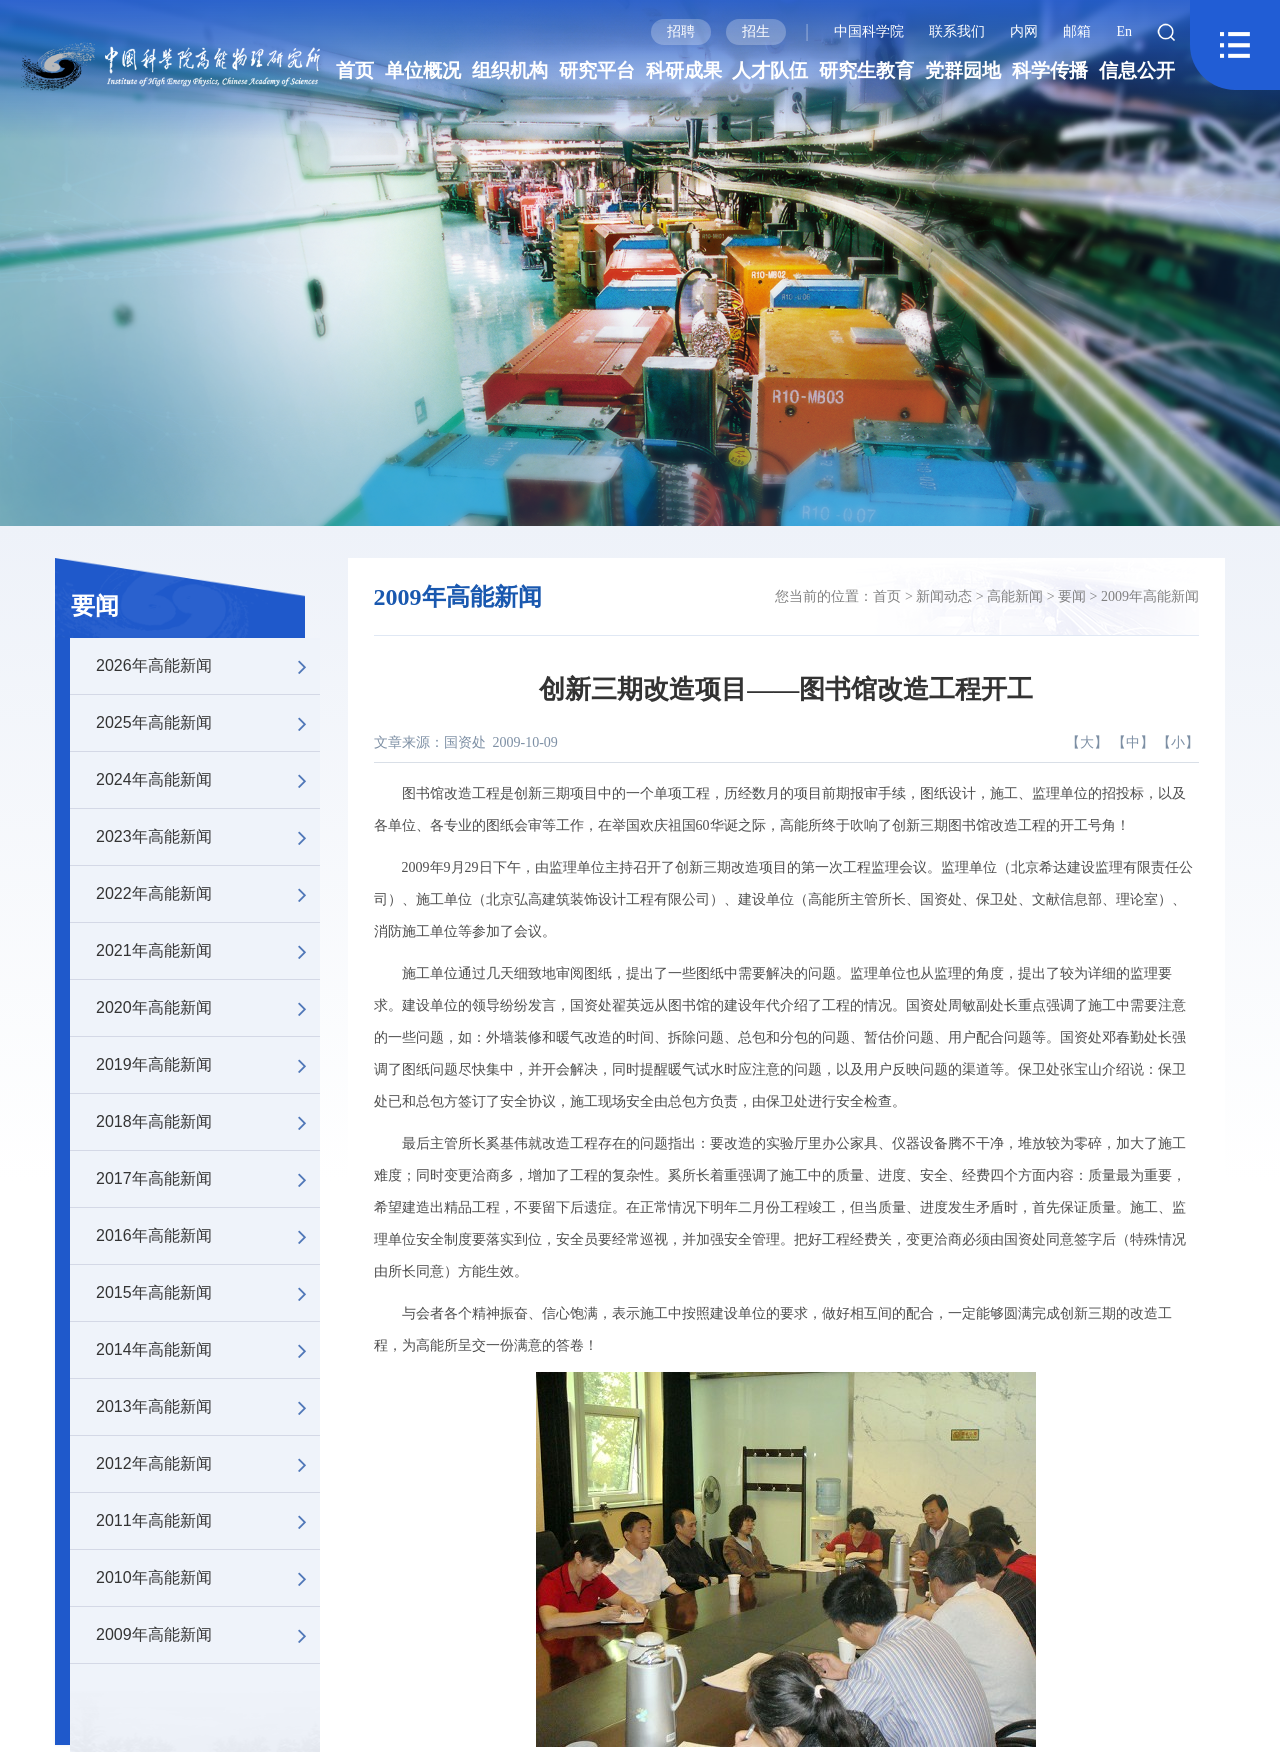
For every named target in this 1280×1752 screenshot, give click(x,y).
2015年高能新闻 (208, 1293)
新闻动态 (944, 596)
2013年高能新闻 (208, 1407)
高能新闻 (1015, 596)
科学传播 (1050, 70)
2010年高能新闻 (208, 1578)
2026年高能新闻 (208, 666)
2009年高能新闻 (208, 1635)
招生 (756, 31)
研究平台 (597, 70)
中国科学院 (869, 31)
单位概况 (423, 70)
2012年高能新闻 (208, 1464)
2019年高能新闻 (208, 1065)
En (1124, 31)
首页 (355, 70)
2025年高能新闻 (208, 723)
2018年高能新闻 (208, 1122)
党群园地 (963, 70)
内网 (1024, 31)
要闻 (95, 606)
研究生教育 (866, 70)
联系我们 (957, 31)
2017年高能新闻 (208, 1179)
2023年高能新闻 (208, 837)
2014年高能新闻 (208, 1350)
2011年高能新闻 (208, 1521)
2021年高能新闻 (208, 951)
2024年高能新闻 (208, 780)
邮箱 (1077, 31)
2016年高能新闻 (208, 1236)
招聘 (681, 31)
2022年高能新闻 (208, 894)
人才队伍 (770, 70)
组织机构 (510, 70)
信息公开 (1137, 70)
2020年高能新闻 (208, 1008)
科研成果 (684, 70)
